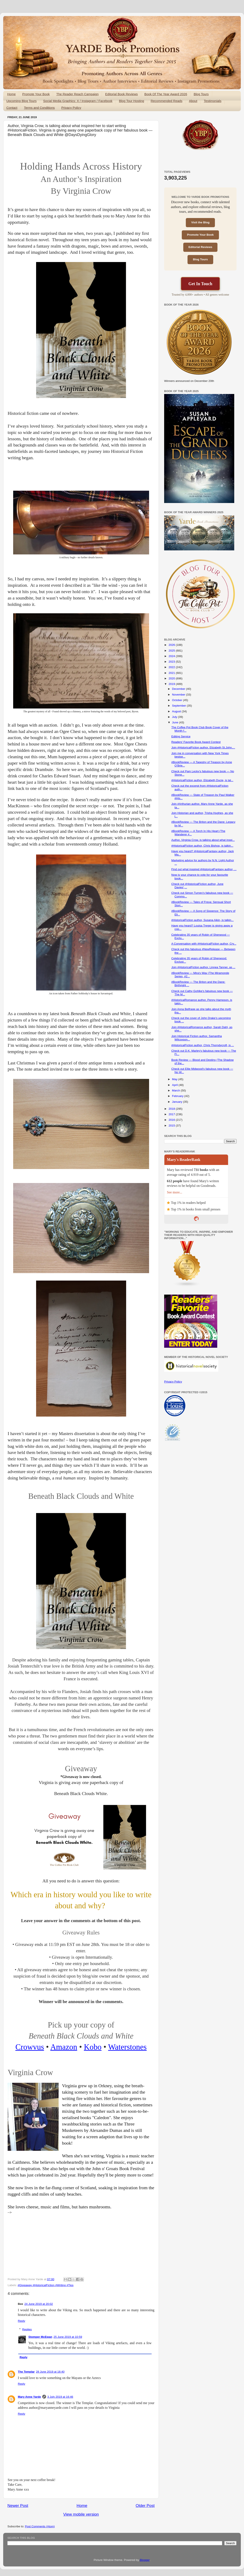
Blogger (145, 2560)
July (175, 716)
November (179, 694)
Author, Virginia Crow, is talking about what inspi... (203, 840)
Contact (11, 107)
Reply (21, 2320)
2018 (172, 1108)
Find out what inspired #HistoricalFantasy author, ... (204, 869)
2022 (172, 667)
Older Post (145, 2505)
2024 (172, 656)
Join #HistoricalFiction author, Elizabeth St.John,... (203, 747)
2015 (172, 1125)
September (179, 705)
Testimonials (212, 101)
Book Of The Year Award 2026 (165, 94)
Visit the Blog (200, 222)
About (193, 101)
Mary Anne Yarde (29, 2396)
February (178, 1096)
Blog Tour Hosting (131, 101)
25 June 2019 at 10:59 (68, 2336)
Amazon (63, 2047)
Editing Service (180, 736)
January (177, 1101)
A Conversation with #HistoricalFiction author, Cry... (203, 943)
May (175, 1079)
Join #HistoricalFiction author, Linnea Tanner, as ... (203, 967)
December (179, 688)
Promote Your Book (36, 94)
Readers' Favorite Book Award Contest (196, 742)
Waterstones (127, 2047)
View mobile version (81, 2514)
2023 (172, 661)
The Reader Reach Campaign (77, 94)
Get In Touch (200, 283)
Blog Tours (201, 94)
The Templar (26, 2371)
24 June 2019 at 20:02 (38, 2303)
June (175, 722)
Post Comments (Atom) (40, 2526)
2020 (172, 678)
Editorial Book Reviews (121, 94)
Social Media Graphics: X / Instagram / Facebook (77, 101)
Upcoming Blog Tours (21, 101)
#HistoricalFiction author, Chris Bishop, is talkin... (202, 845)
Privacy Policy (71, 107)
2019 (172, 684)
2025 (172, 650)
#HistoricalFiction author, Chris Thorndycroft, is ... (202, 1045)
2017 (172, 1114)
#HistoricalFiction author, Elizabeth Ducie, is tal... (202, 780)
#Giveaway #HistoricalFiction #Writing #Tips (45, 2285)
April (175, 1085)
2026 (172, 644)
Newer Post (17, 2505)
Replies (27, 2329)
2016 (172, 1119)
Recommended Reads (166, 101)
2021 (172, 672)
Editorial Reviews (200, 247)
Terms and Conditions (39, 107)
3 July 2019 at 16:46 (60, 2396)
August (177, 711)
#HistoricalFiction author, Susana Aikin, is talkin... (202, 920)
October (177, 700)
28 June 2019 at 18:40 (50, 2371)
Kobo (93, 2047)
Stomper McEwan (40, 2336)
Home (11, 94)
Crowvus (29, 2047)
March (176, 1090)
